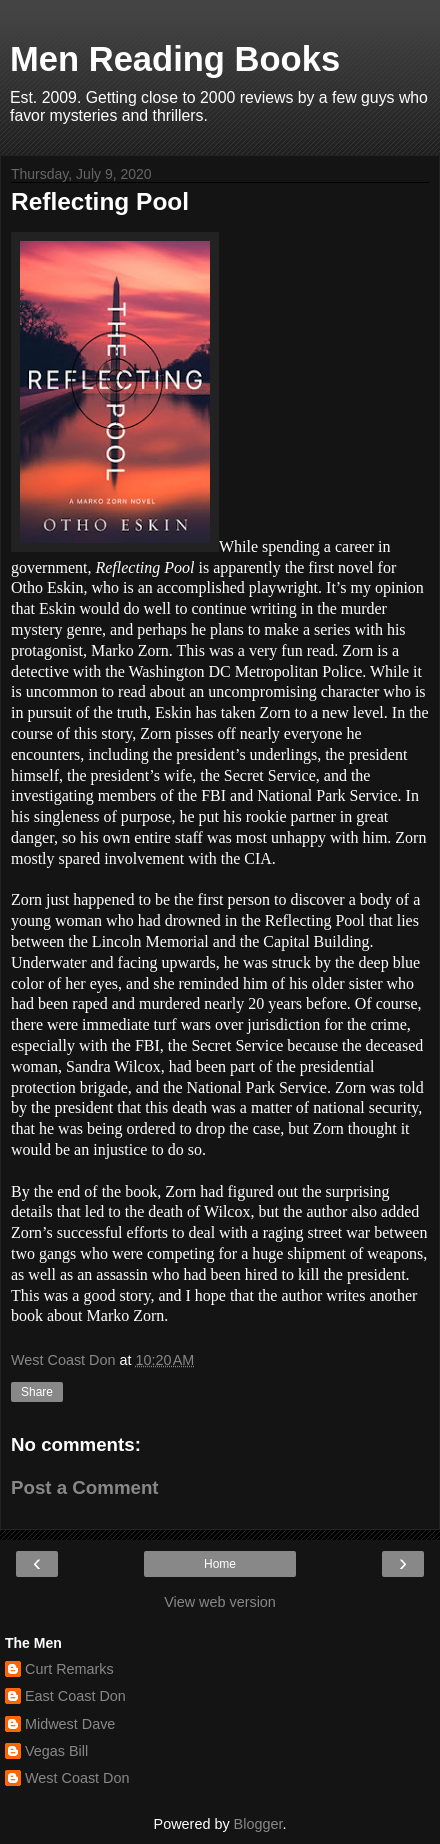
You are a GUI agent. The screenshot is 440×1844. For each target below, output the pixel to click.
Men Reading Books (175, 59)
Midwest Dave (70, 1724)
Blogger (258, 1824)
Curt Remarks (69, 1669)
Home (220, 1564)
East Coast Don (75, 1696)
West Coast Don (77, 1778)
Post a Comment (85, 1487)
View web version (220, 1602)
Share (37, 1392)
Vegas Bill (56, 1751)
